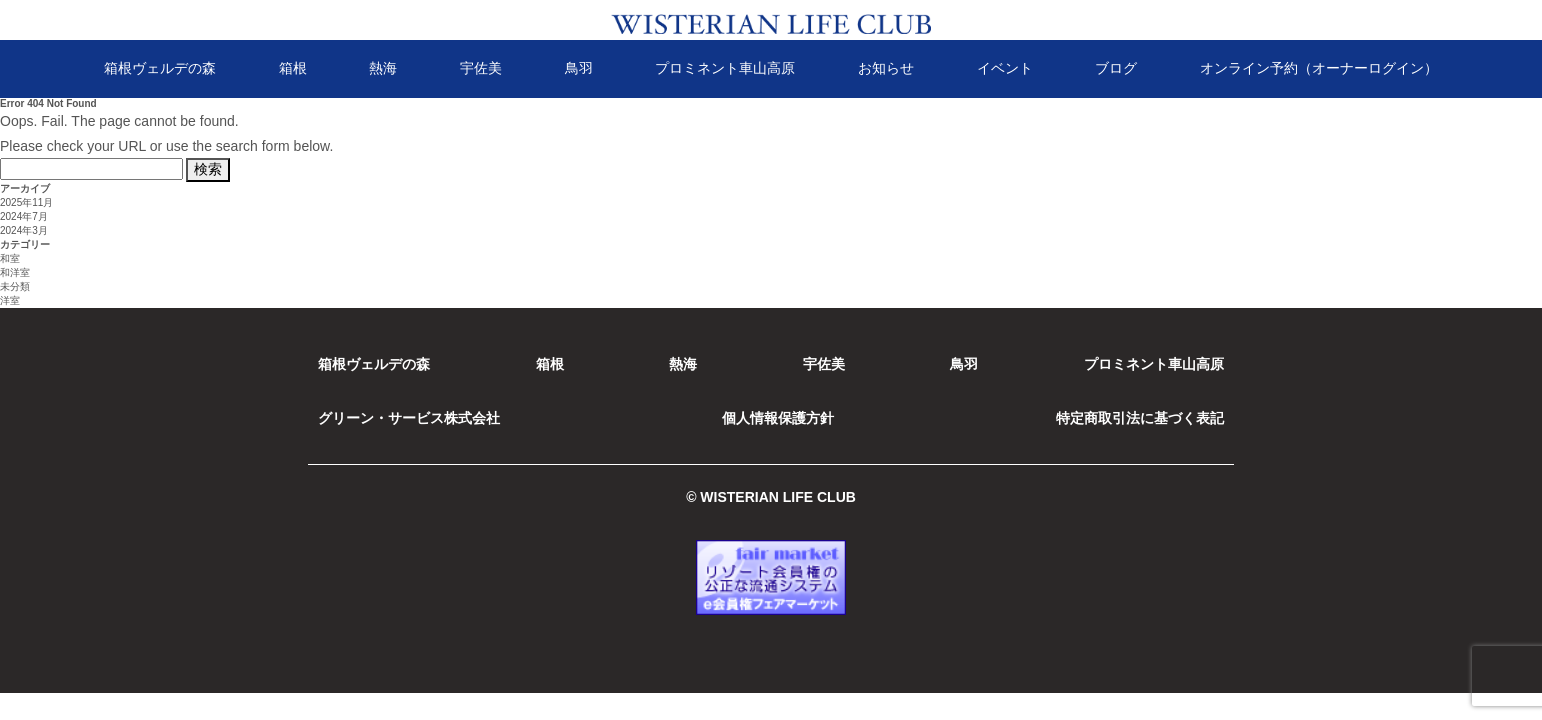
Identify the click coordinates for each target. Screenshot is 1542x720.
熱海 (383, 68)
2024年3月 (24, 230)
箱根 (293, 68)
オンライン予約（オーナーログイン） (1319, 68)
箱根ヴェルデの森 (160, 68)
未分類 (15, 286)
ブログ (1116, 68)
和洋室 (15, 272)
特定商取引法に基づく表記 (1140, 418)
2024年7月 (24, 216)
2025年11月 (26, 202)
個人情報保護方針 (778, 418)
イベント (1005, 68)
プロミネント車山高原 (725, 68)
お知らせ (886, 68)
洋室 (10, 300)
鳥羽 (579, 68)
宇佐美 (481, 68)
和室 (10, 258)
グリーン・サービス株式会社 (409, 418)
